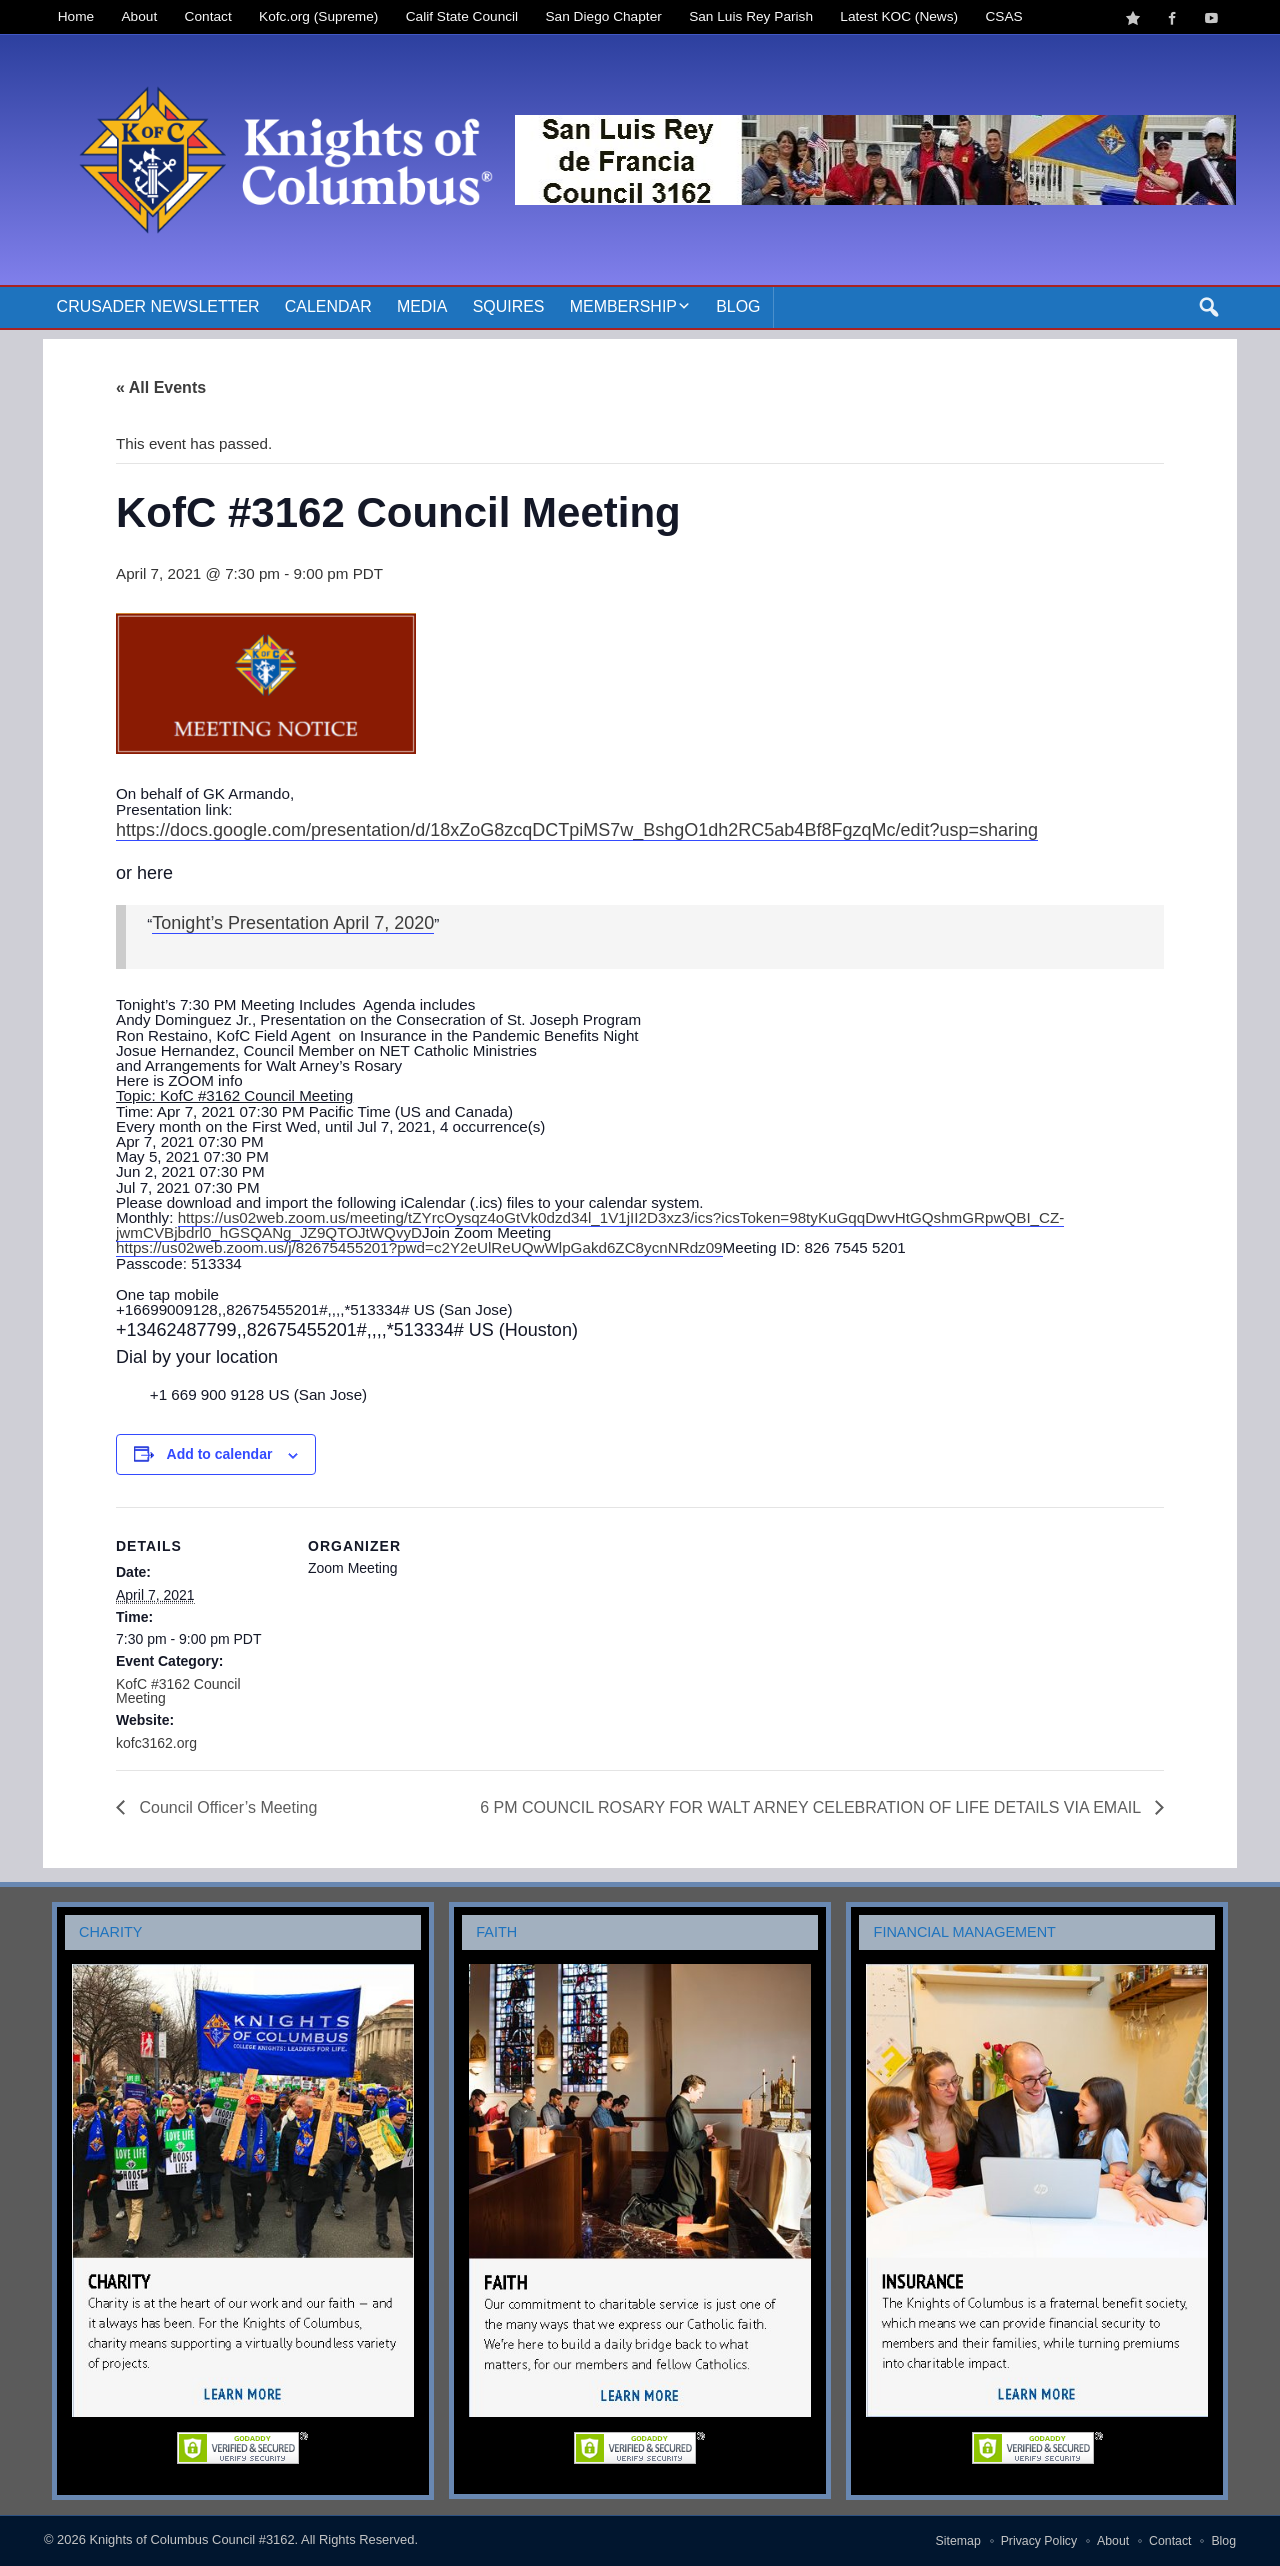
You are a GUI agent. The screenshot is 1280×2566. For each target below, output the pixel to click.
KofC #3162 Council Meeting (178, 1691)
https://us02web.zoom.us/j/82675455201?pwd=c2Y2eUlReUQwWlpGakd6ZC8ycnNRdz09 (419, 1247)
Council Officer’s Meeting (226, 1807)
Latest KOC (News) (899, 16)
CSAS (1003, 16)
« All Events (161, 387)
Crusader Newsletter (158, 306)
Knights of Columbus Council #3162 (191, 2539)
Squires (509, 306)
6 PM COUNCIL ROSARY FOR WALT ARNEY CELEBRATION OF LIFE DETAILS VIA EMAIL (812, 1807)
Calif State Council (462, 16)
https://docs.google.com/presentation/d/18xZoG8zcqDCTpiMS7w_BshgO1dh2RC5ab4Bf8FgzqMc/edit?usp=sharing (577, 830)
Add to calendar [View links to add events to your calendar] (220, 1454)
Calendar (328, 306)
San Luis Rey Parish (751, 16)
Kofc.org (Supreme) (318, 16)
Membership (623, 306)
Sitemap (958, 2541)
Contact (208, 16)
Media (422, 306)
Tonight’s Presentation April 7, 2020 (293, 923)
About (140, 16)
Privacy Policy (1039, 2541)
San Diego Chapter (604, 16)
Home (76, 16)
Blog (738, 306)
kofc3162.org (156, 1743)
